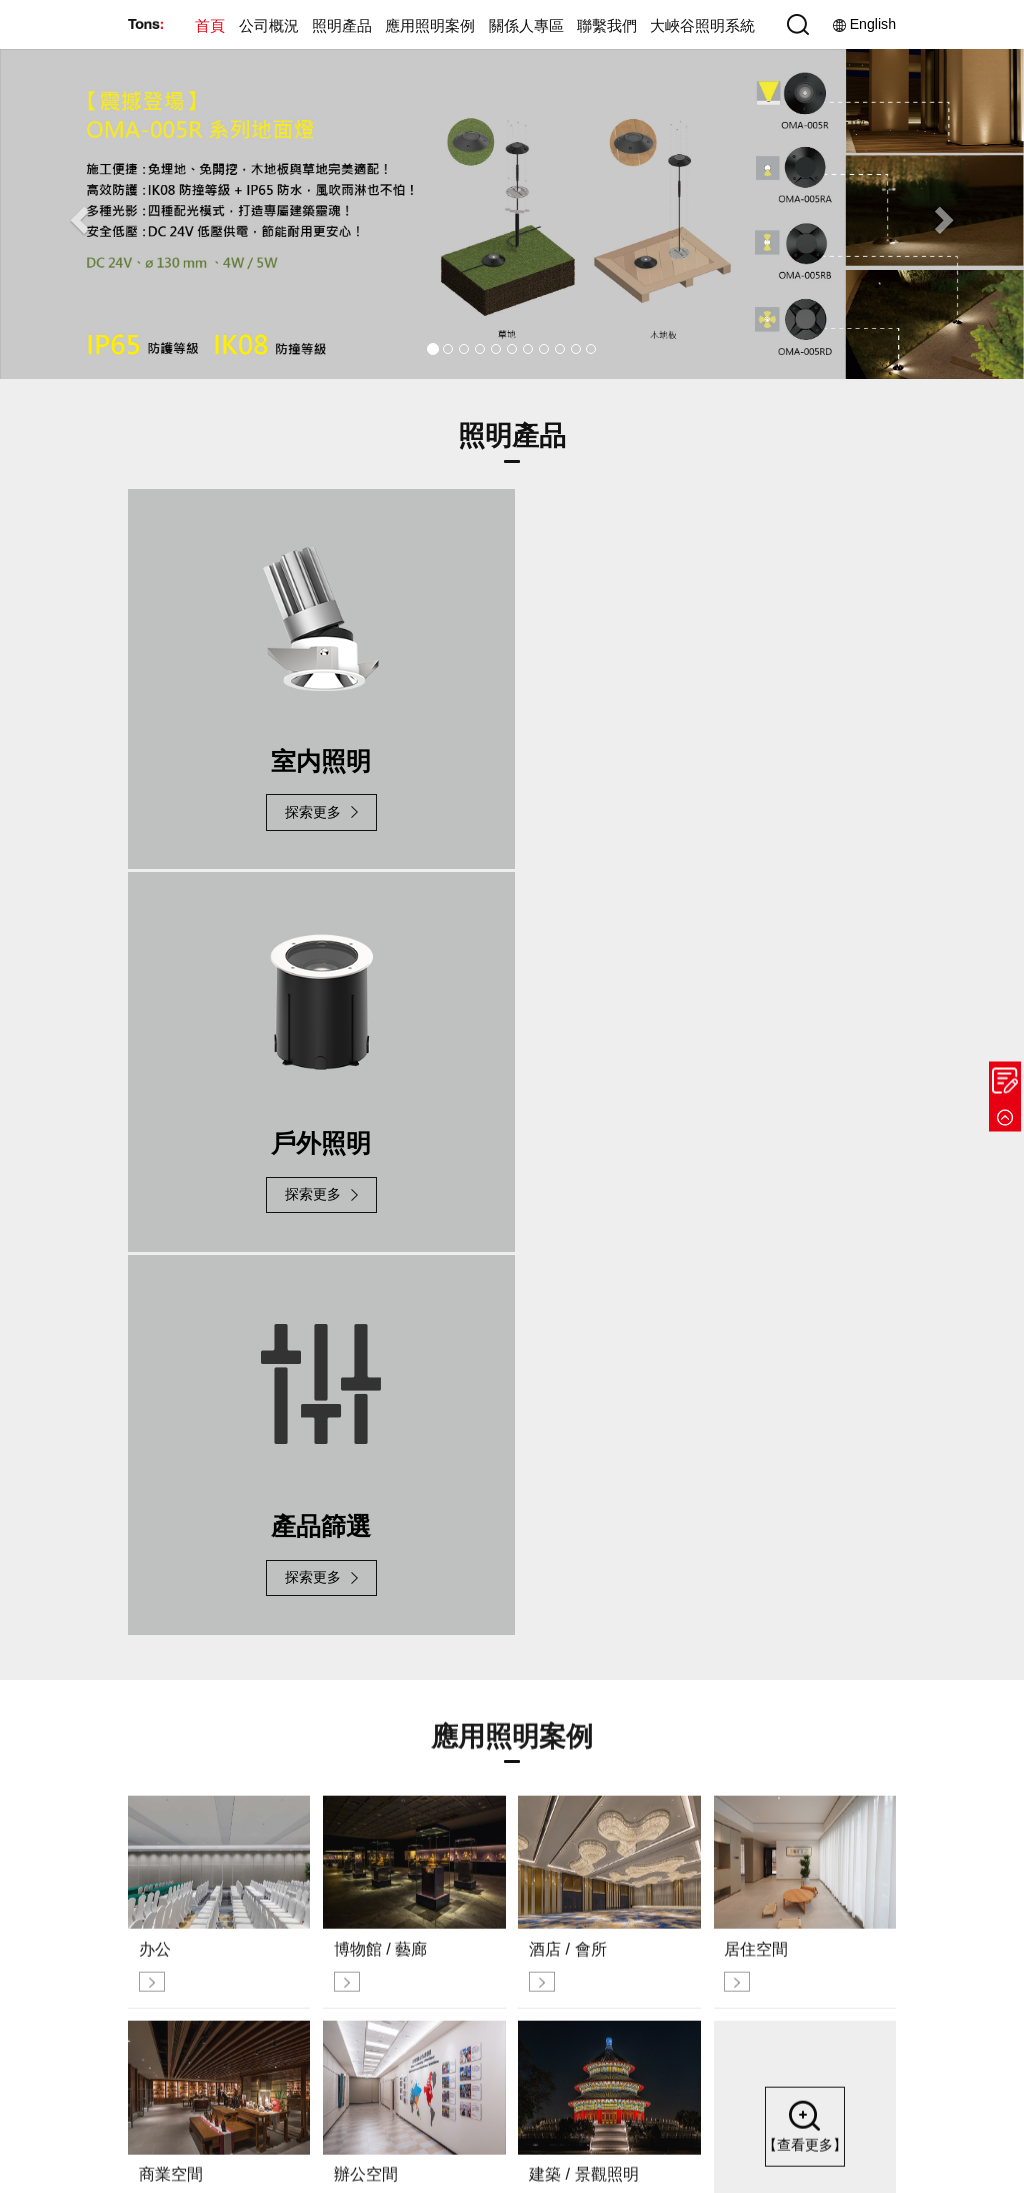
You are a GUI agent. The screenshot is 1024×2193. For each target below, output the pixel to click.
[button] (77, 213)
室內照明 (497, 1896)
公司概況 (269, 25)
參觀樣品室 (863, 1922)
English (864, 24)
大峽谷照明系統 (702, 25)
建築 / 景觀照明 (603, 2023)
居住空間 (585, 1947)
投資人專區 (714, 1871)
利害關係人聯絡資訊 (740, 1896)
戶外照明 (497, 1922)
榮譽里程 (409, 1922)
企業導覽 (409, 1896)
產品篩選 (497, 1947)
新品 (484, 1871)
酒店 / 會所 (590, 1922)
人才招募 (857, 1947)
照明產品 (342, 25)
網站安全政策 (852, 2139)
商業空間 (585, 1972)
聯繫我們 (607, 25)
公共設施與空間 (604, 1871)
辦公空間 (585, 1998)
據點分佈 (857, 1871)
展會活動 (409, 1972)
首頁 (210, 25)
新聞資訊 (409, 1947)
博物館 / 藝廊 (597, 1896)
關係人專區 (526, 25)
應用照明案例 (430, 25)
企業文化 (409, 1871)
